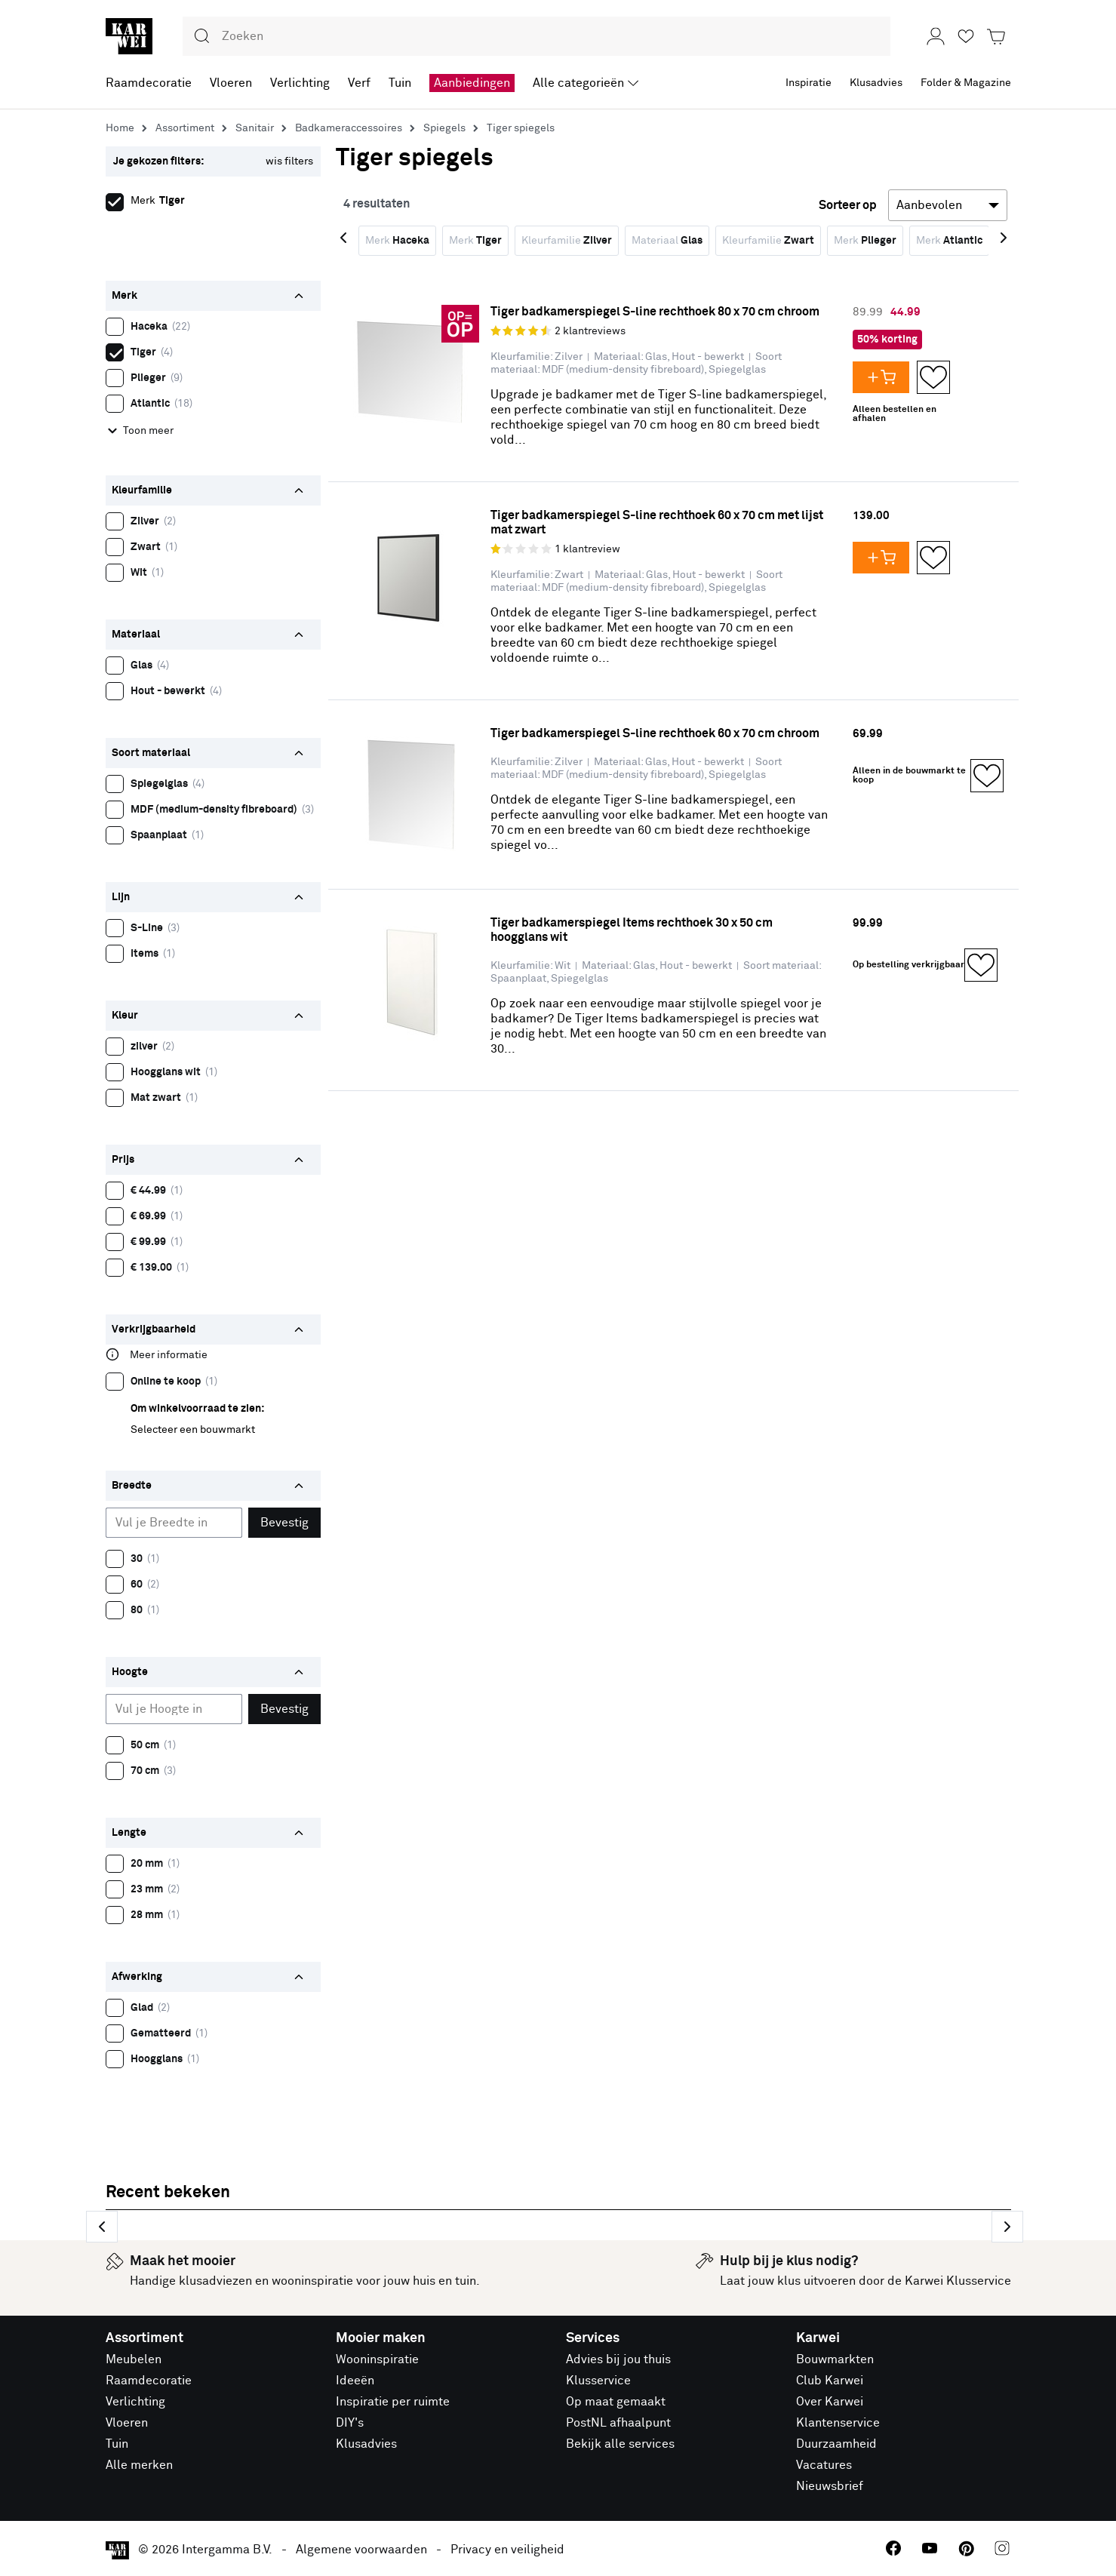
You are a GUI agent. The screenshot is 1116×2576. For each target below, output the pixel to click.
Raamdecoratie (149, 2381)
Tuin (117, 2444)
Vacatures (824, 2465)
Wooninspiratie (377, 2359)
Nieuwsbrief (829, 2486)
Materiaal (667, 240)
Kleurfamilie (566, 240)
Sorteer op (848, 205)
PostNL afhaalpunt (618, 2423)
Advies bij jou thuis (618, 2359)
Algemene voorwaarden (361, 2550)
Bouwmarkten (835, 2359)
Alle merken (139, 2465)
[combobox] (536, 36)
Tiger (118, 350)
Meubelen (133, 2359)
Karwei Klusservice (958, 2281)
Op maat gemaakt (616, 2402)
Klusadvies (366, 2444)
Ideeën (355, 2381)
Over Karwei (829, 2402)
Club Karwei (829, 2381)
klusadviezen (215, 2281)
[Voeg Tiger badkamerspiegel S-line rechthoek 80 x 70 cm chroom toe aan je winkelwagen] (885, 377)
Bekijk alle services (620, 2444)
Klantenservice (838, 2423)
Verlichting (135, 2402)
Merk (397, 240)
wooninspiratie (312, 2281)
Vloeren (127, 2423)
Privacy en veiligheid (507, 2550)
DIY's (350, 2423)
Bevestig (284, 1523)
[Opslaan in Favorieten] (933, 377)
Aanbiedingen (472, 83)
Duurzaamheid (836, 2444)
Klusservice (598, 2381)
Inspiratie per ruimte (393, 2402)
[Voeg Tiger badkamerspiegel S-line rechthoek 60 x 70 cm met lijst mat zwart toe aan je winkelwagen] (885, 557)
